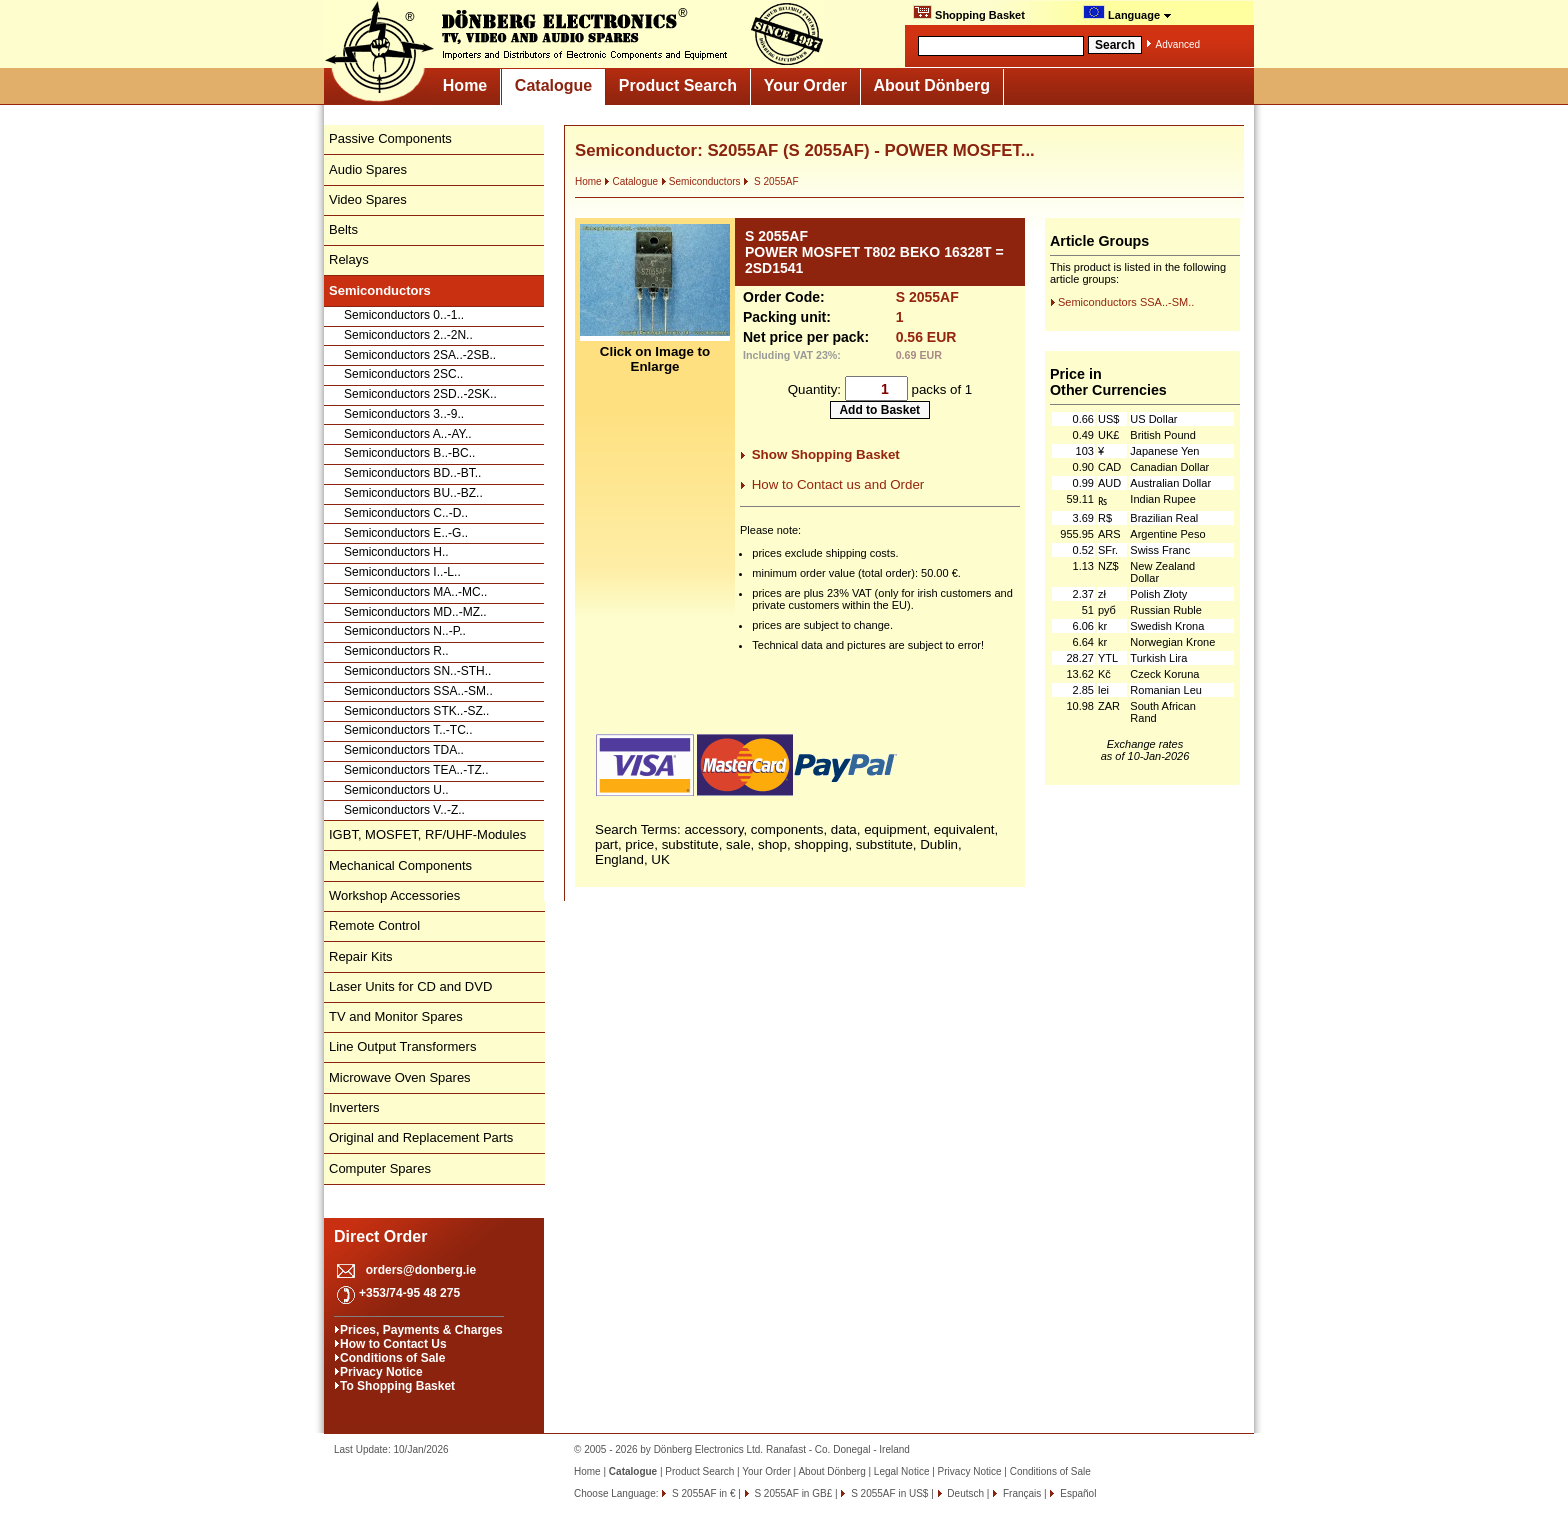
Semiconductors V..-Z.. (404, 810)
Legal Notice (902, 1471)
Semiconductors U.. (396, 790)
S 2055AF (770, 181)
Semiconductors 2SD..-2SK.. (420, 394)
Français (1020, 1493)
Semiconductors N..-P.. (405, 631)
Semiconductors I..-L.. (402, 572)
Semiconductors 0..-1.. (404, 315)
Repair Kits (361, 956)
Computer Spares (380, 1168)
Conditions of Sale (392, 1358)
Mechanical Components (400, 865)
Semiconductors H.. (396, 552)
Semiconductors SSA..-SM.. (418, 691)
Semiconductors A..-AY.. (408, 434)
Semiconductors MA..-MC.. (415, 592)
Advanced (1178, 44)
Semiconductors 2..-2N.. (408, 335)
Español (1076, 1493)
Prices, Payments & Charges (421, 1330)
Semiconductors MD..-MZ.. (415, 612)
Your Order (805, 85)
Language (1127, 13)
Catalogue (553, 85)
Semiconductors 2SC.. (403, 374)
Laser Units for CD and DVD (410, 986)
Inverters (354, 1107)
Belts (343, 229)
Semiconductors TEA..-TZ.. (416, 770)
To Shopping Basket (397, 1386)
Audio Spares (368, 169)
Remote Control (374, 925)
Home (465, 85)
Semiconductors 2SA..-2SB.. (420, 355)
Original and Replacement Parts (421, 1137)
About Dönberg (932, 85)
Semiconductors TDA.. (404, 750)
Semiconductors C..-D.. (406, 513)
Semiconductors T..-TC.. (408, 730)
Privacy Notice (381, 1372)
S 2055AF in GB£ (792, 1493)
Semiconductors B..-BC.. (409, 453)
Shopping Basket (969, 13)
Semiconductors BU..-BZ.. (413, 493)
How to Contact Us (393, 1344)
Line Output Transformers (402, 1046)
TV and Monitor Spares (396, 1016)
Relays (349, 259)
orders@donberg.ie (421, 1270)
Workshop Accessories (394, 895)
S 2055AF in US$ (888, 1493)
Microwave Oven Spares (400, 1077)
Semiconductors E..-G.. (406, 533)
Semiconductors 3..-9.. (404, 414)
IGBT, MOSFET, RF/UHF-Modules (427, 834)
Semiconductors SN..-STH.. (417, 671)
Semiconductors (701, 181)
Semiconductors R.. (396, 651)
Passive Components (390, 138)
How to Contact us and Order (838, 484)
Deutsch (964, 1493)
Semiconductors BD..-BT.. (412, 473)
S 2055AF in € (702, 1493)
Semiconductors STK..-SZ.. (416, 711)
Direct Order (380, 1236)
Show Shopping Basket (826, 454)
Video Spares (368, 199)
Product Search (678, 85)
